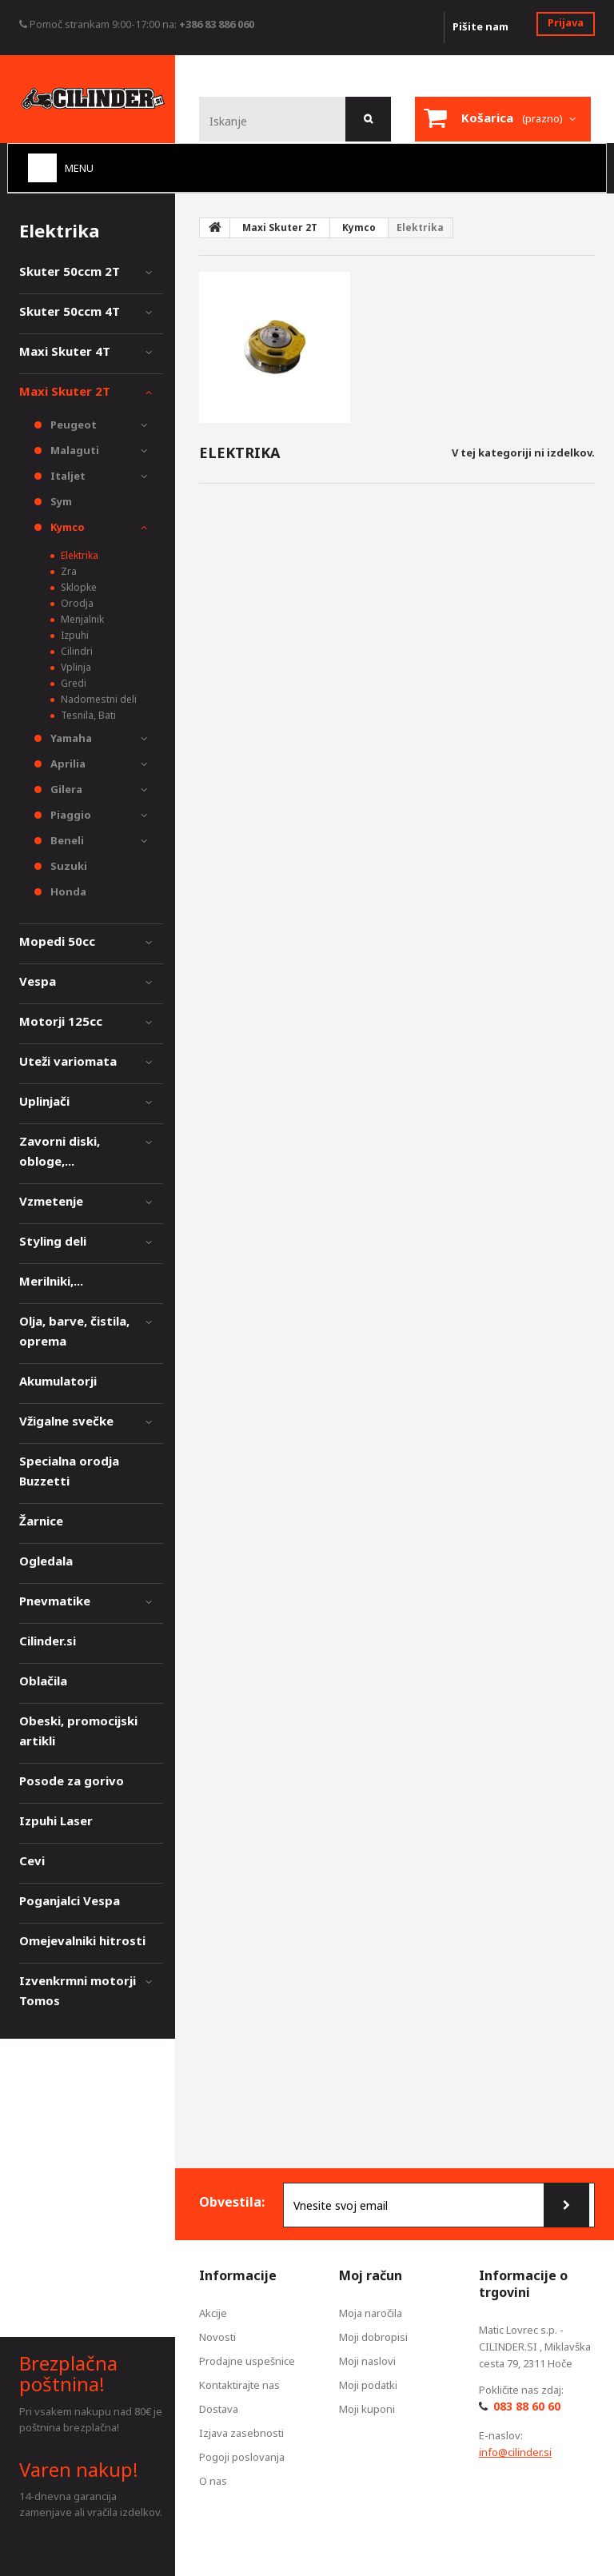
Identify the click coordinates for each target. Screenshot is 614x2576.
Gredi (72, 683)
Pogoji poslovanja (242, 2457)
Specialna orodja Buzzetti (69, 1471)
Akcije (213, 2313)
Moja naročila (370, 2313)
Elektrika (78, 555)
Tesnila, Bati (87, 715)
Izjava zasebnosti (241, 2433)
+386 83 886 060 (216, 24)
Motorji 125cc (60, 1021)
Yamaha (70, 738)
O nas (213, 2481)
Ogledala (46, 1561)
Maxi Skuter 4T (64, 351)
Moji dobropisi (373, 2337)
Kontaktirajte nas (239, 2385)
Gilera (65, 789)
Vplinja (74, 667)
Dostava (218, 2409)
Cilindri (75, 651)
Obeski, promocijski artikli (78, 1731)
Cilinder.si (47, 1641)
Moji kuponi (367, 2409)
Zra (67, 571)
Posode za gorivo (71, 1780)
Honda (67, 891)
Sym (60, 501)
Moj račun (370, 2275)
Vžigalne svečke (66, 1421)
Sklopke (77, 587)
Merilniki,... (51, 1281)
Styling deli (52, 1241)
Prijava (566, 22)
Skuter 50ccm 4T (69, 311)
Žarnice (41, 1521)
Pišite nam (480, 26)
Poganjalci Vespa (69, 1900)
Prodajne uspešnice (247, 2361)
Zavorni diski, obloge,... (59, 1151)
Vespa (37, 981)
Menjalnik (81, 619)
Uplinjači (44, 1101)
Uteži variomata (68, 1061)
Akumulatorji (58, 1381)
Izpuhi (73, 635)
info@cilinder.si (515, 2452)
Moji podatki (368, 2385)
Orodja (76, 603)
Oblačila (43, 1681)
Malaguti (73, 450)
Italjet (67, 476)
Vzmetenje (51, 1201)
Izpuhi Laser (56, 1820)
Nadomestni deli (97, 699)
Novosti (217, 2337)
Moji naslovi (367, 2361)
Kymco (66, 527)
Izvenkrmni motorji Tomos (77, 1990)
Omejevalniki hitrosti (82, 1940)
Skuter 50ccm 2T (69, 271)
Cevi (32, 1860)
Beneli (66, 840)
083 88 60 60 (526, 2406)
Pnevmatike (54, 1601)
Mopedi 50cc (57, 941)
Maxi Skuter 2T (64, 391)
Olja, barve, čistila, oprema (74, 1331)
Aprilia (67, 763)
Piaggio (69, 814)
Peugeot (72, 424)
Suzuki (67, 866)
